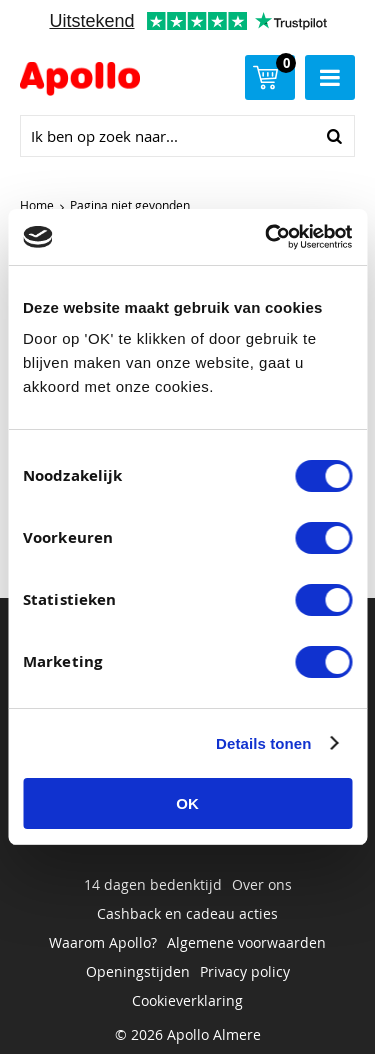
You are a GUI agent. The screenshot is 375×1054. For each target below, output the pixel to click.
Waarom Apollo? (103, 942)
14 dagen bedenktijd (153, 884)
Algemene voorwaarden (246, 942)
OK (187, 803)
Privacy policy (245, 971)
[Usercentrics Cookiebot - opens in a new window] (267, 237)
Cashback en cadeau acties (187, 913)
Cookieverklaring (187, 1000)
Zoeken (334, 136)
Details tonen (263, 743)
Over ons (262, 884)
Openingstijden (138, 971)
